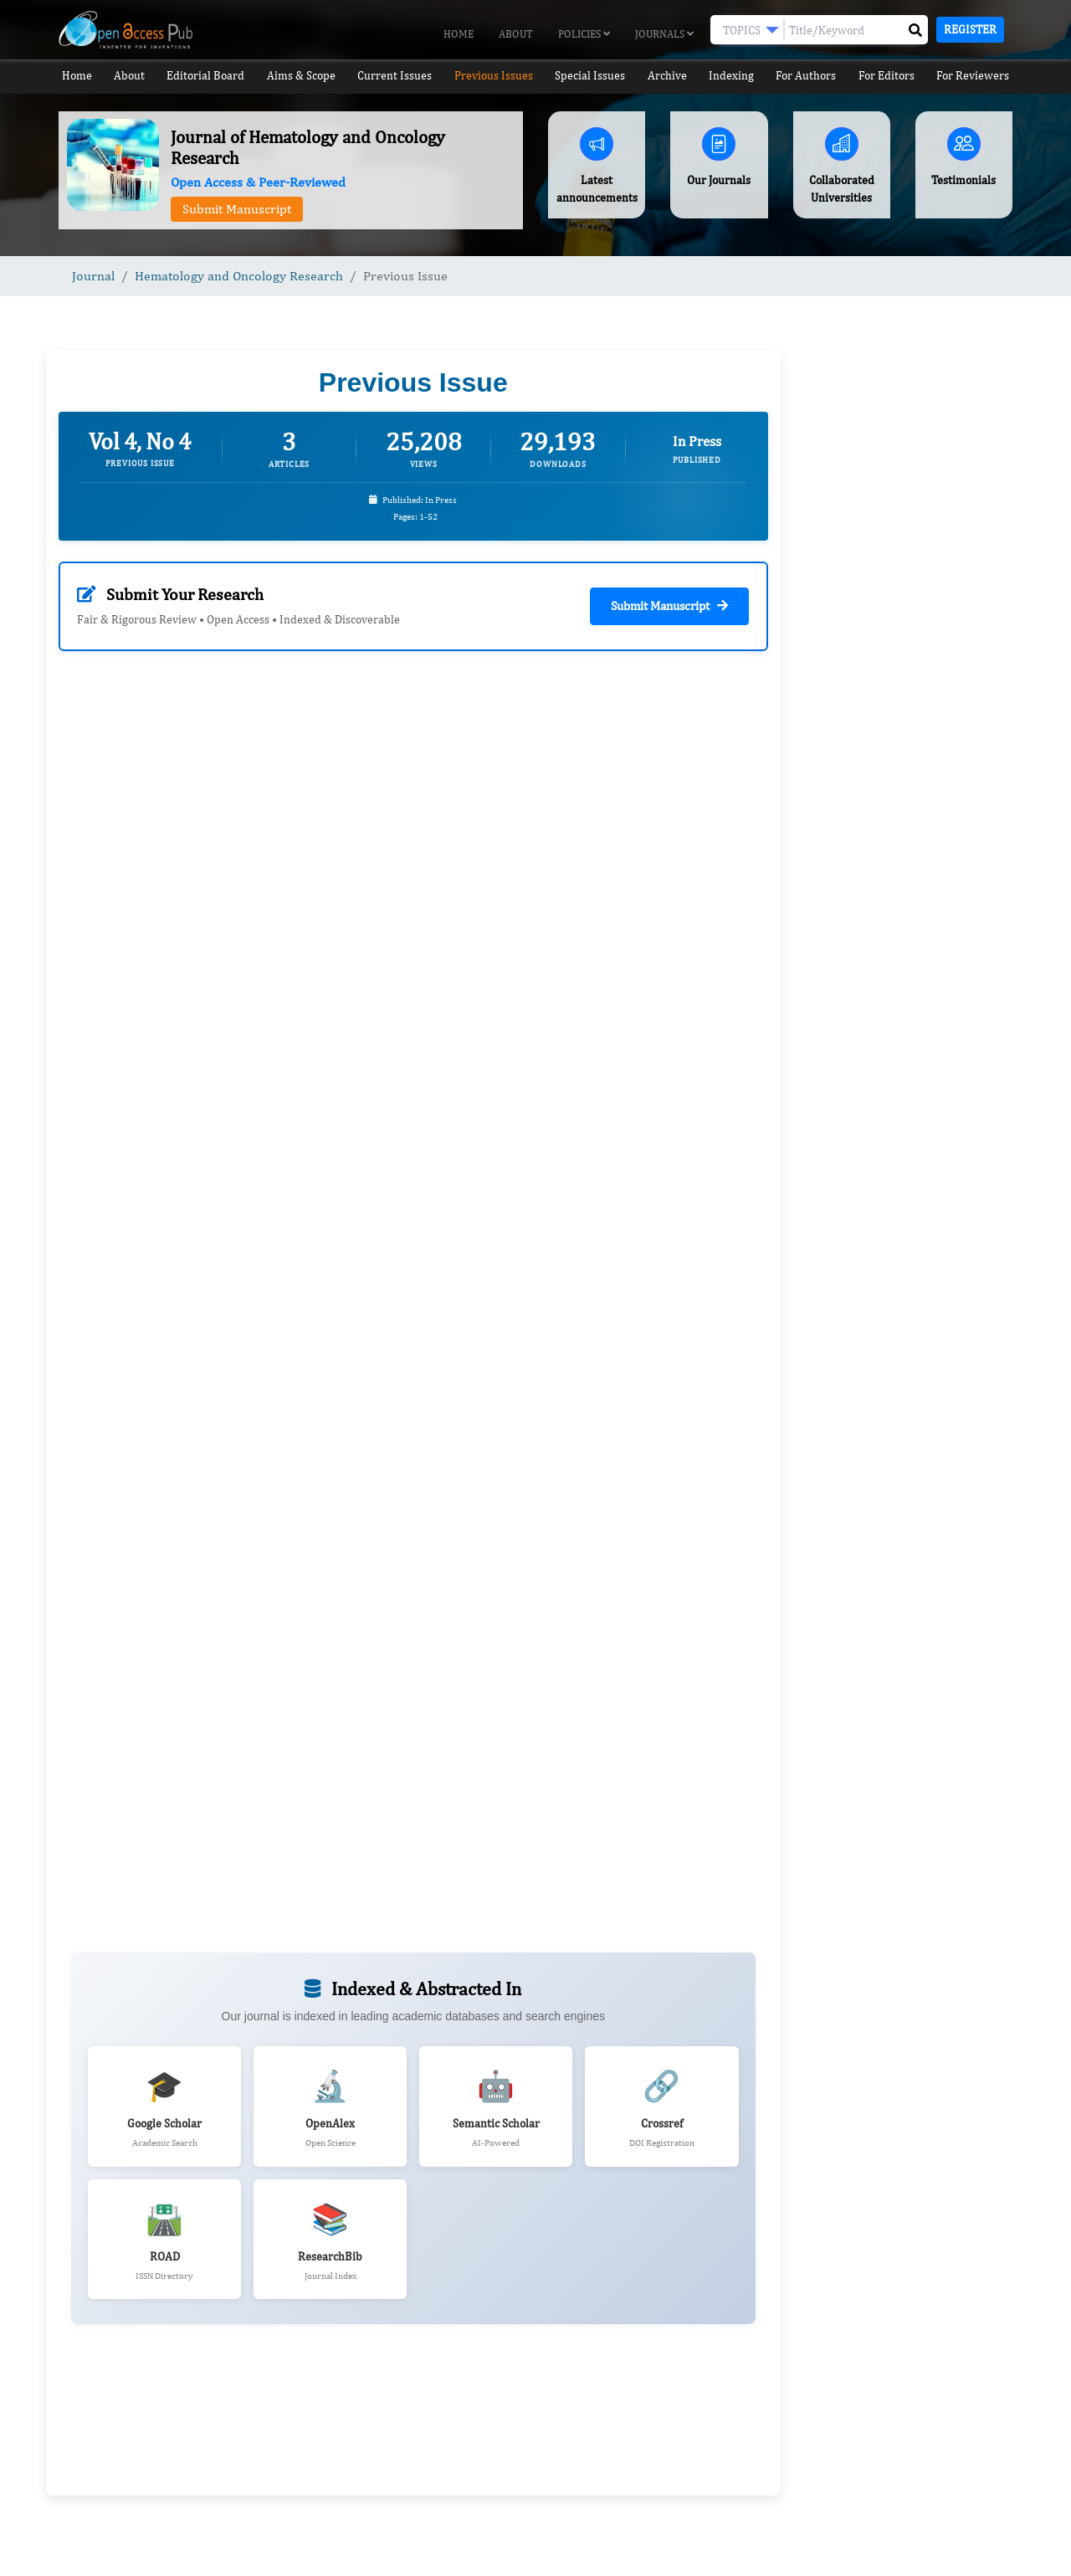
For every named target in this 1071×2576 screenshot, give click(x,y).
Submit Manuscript (236, 209)
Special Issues (590, 75)
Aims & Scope (302, 75)
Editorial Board (206, 75)
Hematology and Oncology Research (239, 276)
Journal (93, 276)
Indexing (735, 75)
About (516, 34)
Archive (669, 75)
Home (458, 34)
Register (970, 29)
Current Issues (395, 75)
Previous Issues (493, 75)
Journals (664, 34)
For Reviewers (979, 75)
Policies (584, 34)
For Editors (892, 75)
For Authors (811, 75)
